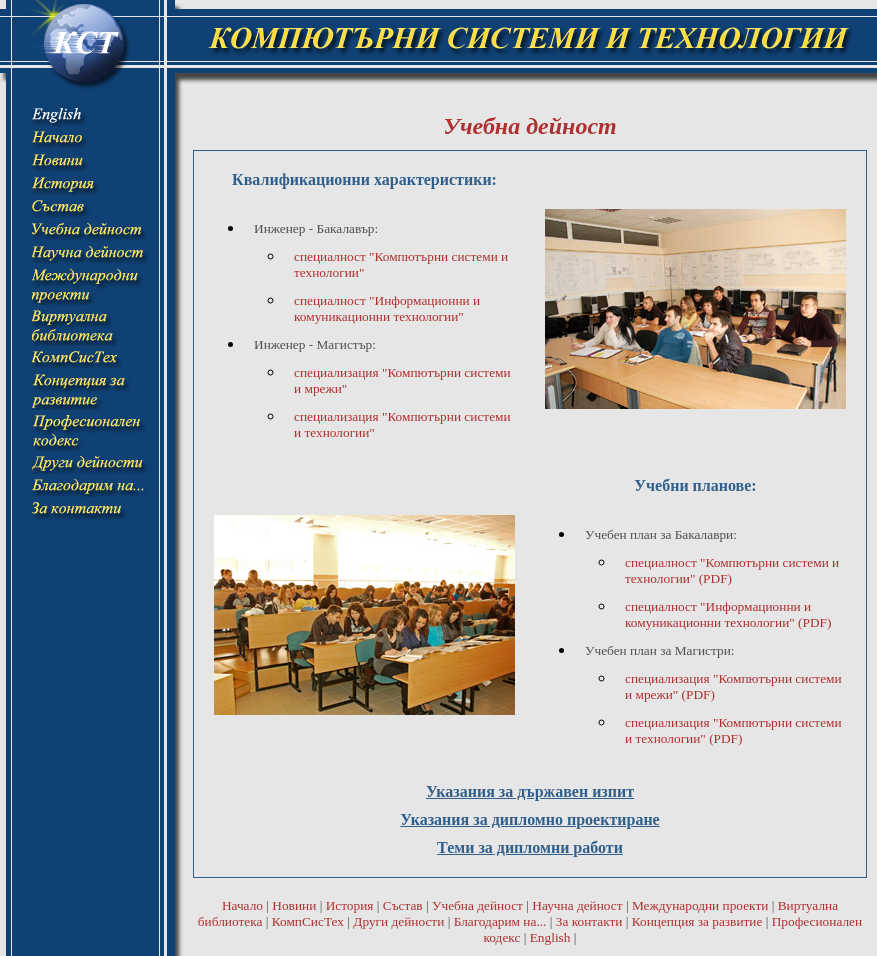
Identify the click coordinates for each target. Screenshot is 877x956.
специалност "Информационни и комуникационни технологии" (387, 308)
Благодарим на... (500, 921)
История (350, 905)
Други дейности (398, 921)
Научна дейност (577, 905)
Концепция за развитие (697, 921)
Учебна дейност (477, 905)
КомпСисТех (308, 921)
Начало (242, 905)
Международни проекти (700, 905)
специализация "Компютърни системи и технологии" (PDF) (733, 730)
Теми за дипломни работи (530, 847)
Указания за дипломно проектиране (529, 819)
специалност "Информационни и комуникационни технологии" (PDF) (728, 614)
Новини (294, 905)
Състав (403, 905)
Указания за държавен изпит (530, 791)
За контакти (589, 921)
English (550, 937)
